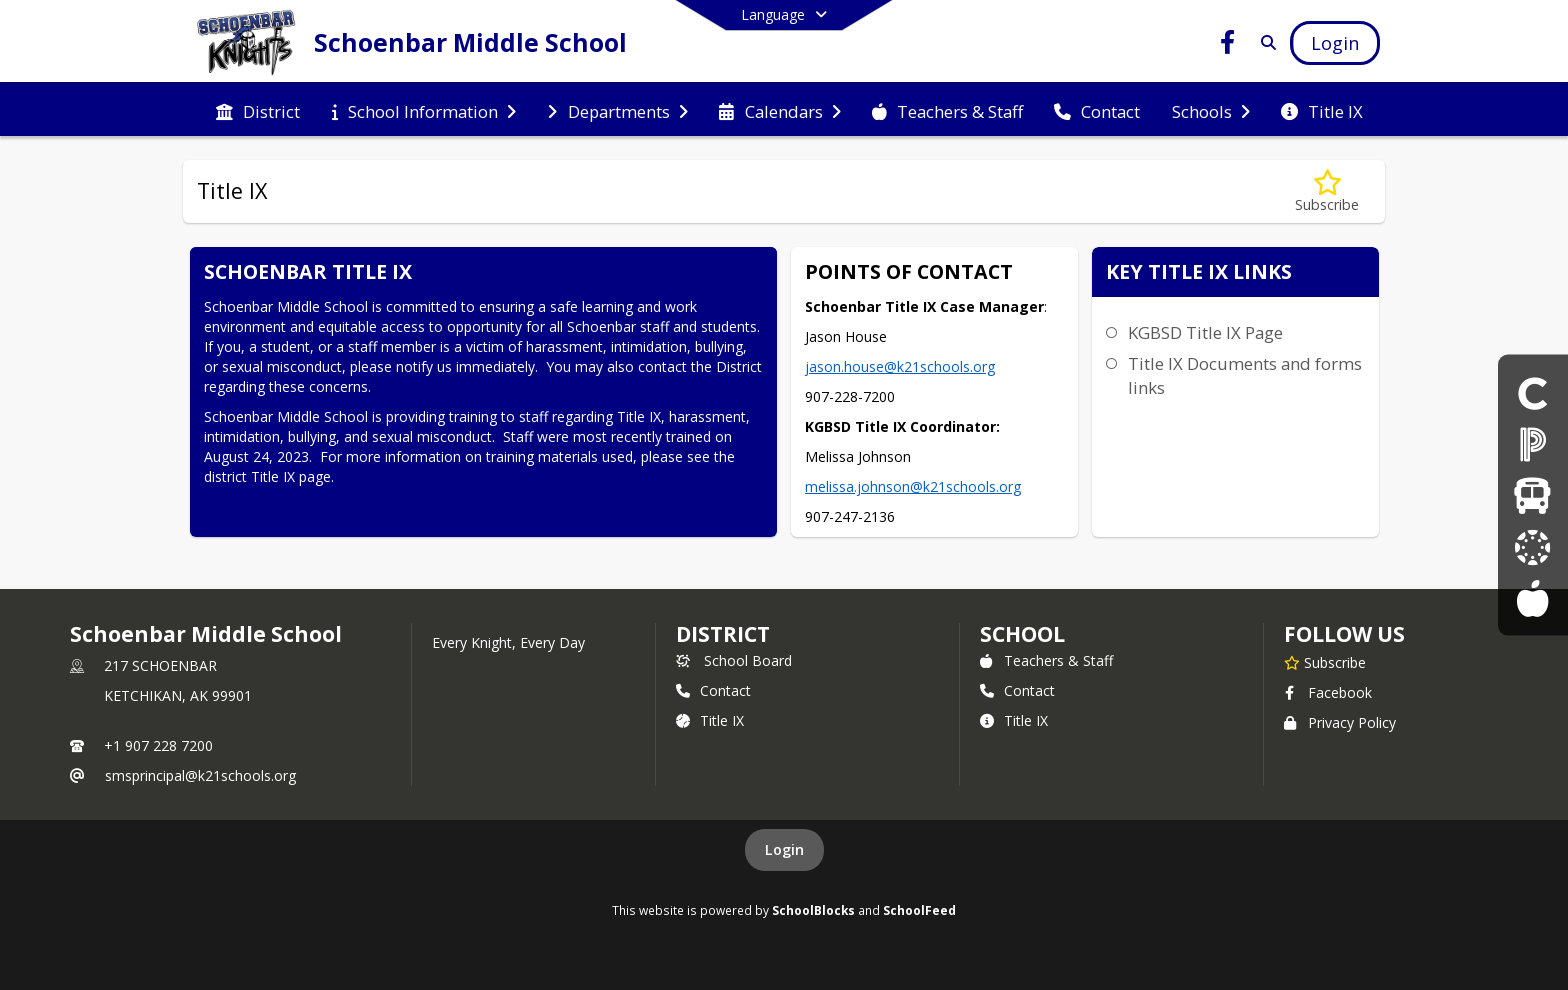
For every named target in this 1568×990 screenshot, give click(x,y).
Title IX (710, 720)
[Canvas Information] (1533, 546)
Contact (713, 690)
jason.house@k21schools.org (900, 366)
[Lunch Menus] (1532, 597)
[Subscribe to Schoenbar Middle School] (1325, 662)
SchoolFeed (919, 910)
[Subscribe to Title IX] (1327, 191)
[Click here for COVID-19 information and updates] (1533, 391)
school (1022, 634)
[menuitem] (258, 110)
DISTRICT (723, 634)
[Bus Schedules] (1532, 494)
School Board (734, 660)
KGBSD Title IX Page (1205, 332)
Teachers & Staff (1046, 660)
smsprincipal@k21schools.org (200, 775)
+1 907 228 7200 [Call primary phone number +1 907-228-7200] (158, 745)
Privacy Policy (1340, 722)
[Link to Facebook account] (1228, 45)
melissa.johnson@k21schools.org (913, 486)
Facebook (1328, 692)
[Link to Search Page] (1264, 42)
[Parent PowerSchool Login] (1533, 443)
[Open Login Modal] (1335, 43)
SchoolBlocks (813, 910)
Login (784, 849)
